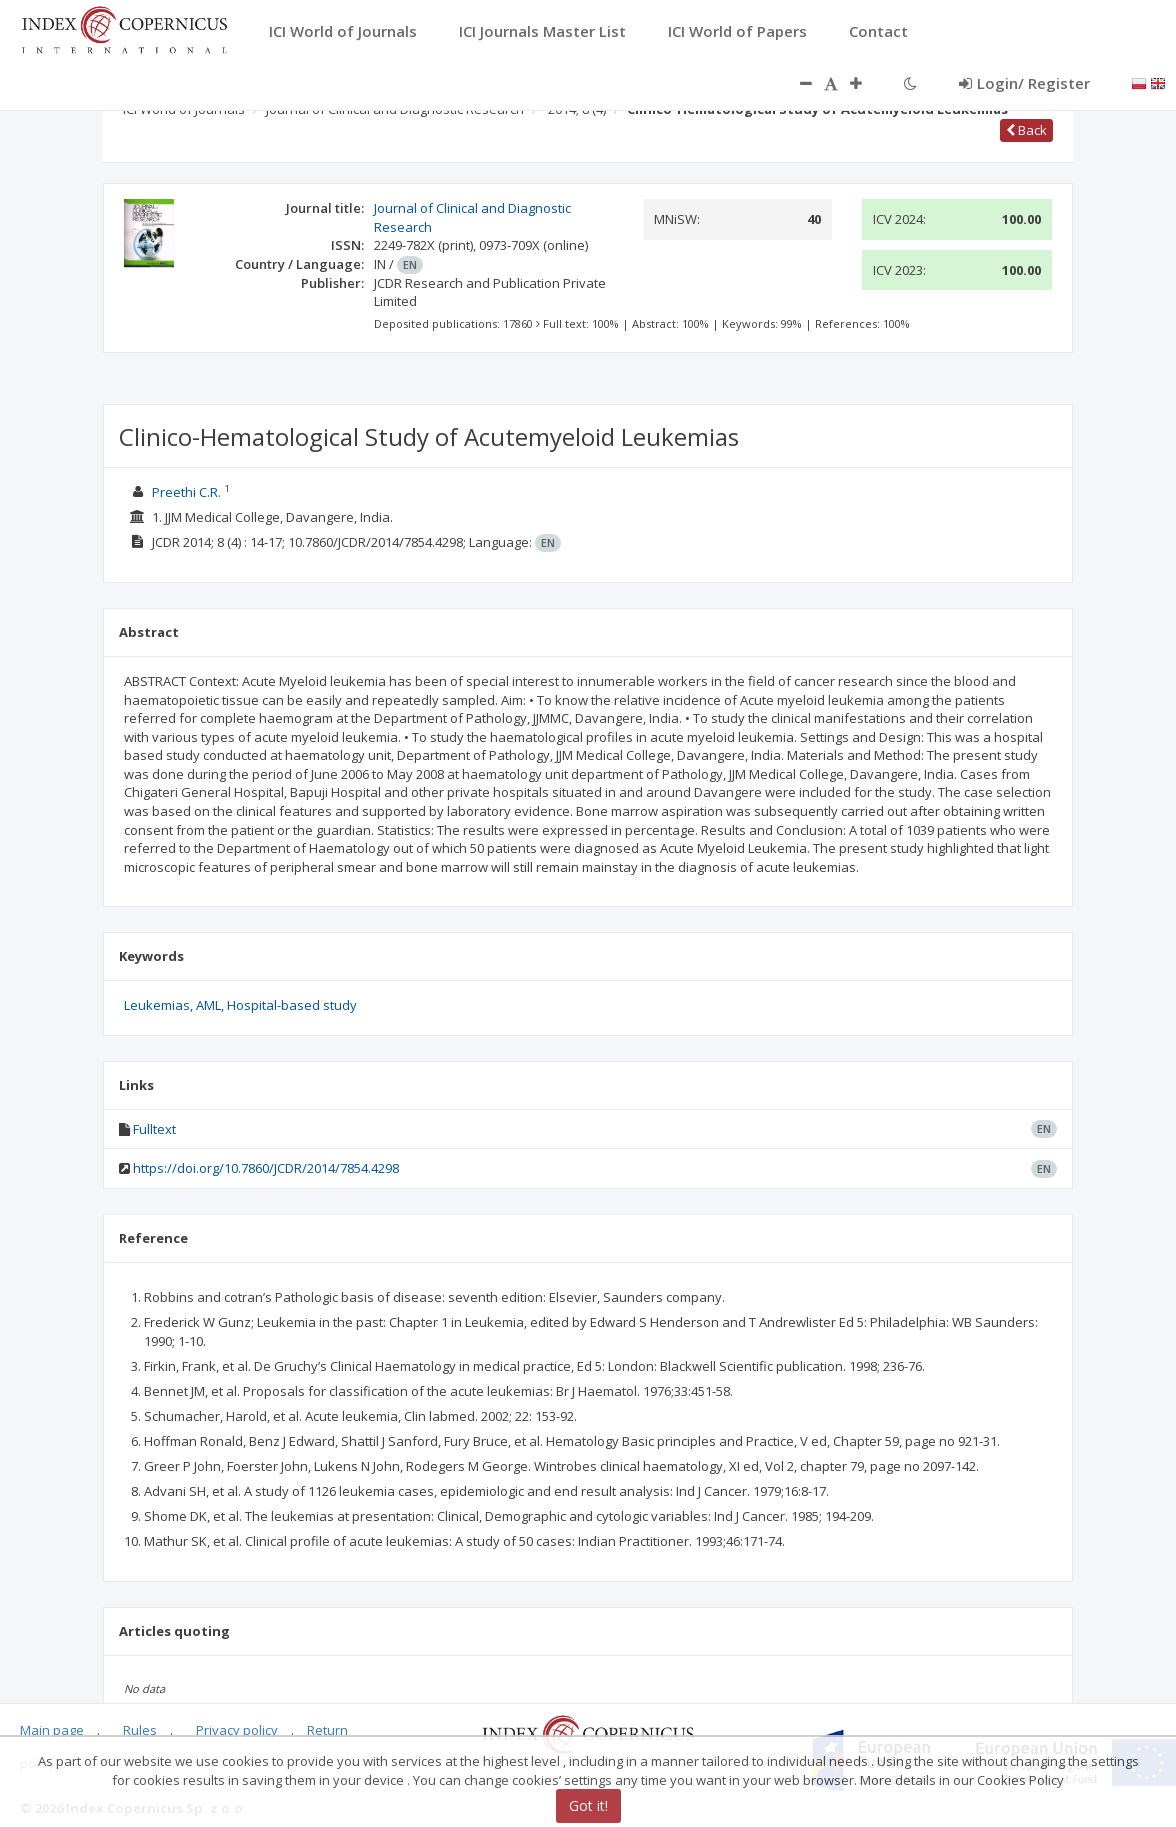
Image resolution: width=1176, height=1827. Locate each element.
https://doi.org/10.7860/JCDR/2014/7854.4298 (266, 1168)
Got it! (588, 1805)
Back (1026, 130)
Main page (52, 1730)
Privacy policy (237, 1730)
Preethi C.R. (186, 492)
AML (208, 1005)
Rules (140, 1730)
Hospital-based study (292, 1005)
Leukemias (157, 1005)
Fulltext (154, 1129)
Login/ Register (1024, 83)
